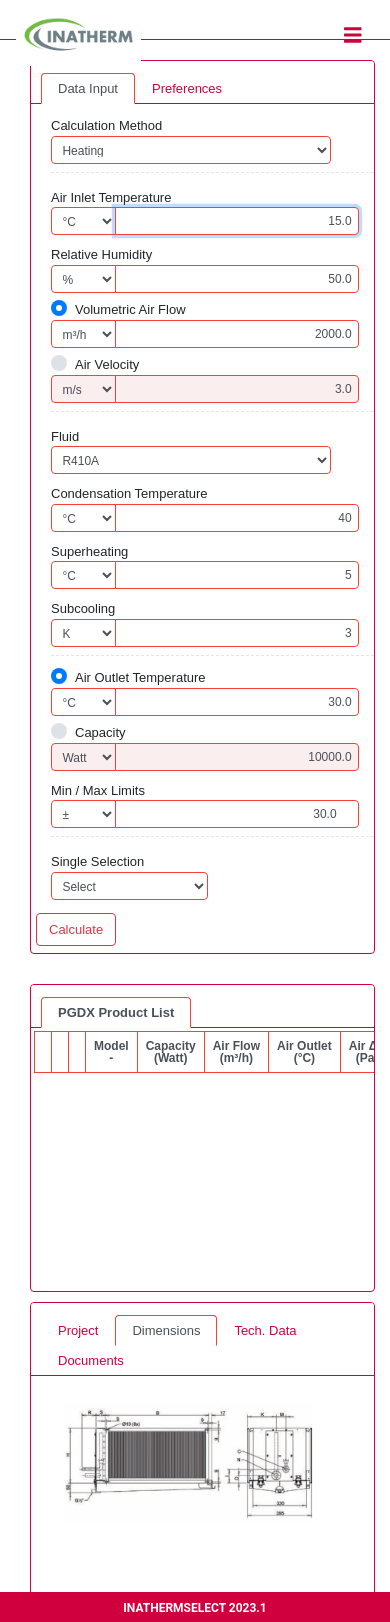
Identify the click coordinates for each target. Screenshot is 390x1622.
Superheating (89, 551)
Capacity (100, 732)
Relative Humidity (101, 254)
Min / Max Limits (98, 790)
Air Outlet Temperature (140, 677)
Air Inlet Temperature (111, 197)
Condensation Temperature (129, 493)
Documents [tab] (91, 1360)
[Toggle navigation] (353, 35)
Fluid (65, 436)
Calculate (76, 929)
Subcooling (83, 608)
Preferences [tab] (187, 88)
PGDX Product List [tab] (116, 1012)
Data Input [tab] (88, 88)
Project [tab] (78, 1330)
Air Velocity (107, 364)
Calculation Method (106, 125)
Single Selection (97, 861)
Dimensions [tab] (166, 1330)
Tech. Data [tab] (265, 1330)
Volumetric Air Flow (130, 309)
